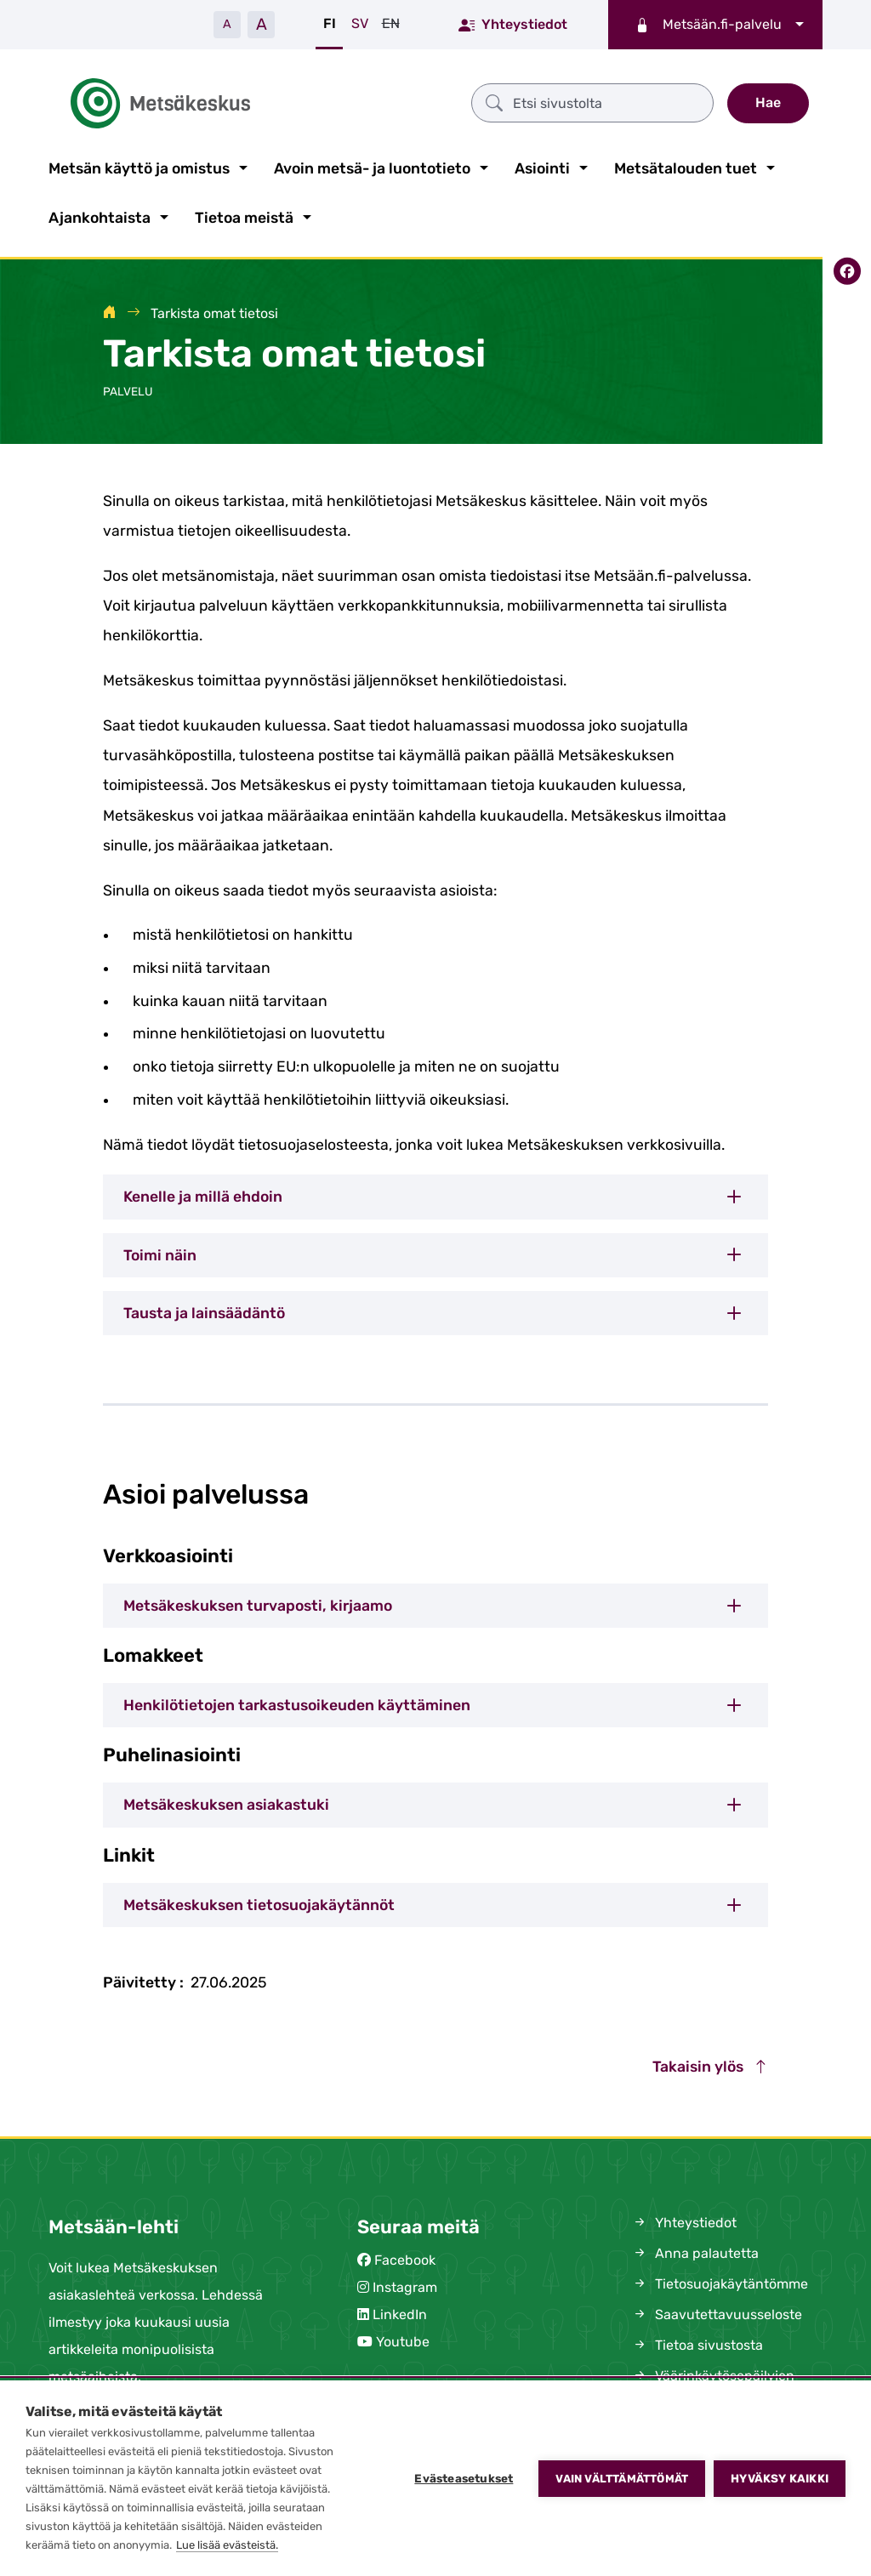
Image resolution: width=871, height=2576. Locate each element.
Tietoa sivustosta (697, 2342)
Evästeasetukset (463, 2478)
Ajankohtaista (99, 214)
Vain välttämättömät (621, 2478)
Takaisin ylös (710, 2063)
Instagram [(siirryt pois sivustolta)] (405, 2284)
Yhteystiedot (512, 24)
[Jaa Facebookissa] (846, 267)
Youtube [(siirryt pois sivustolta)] (403, 2338)
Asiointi (542, 164)
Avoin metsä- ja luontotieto (372, 164)
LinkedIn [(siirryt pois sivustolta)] (400, 2311)
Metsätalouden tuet (685, 164)
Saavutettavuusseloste (716, 2311)
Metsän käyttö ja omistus (139, 164)
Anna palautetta (695, 2250)
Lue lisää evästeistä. (227, 2545)
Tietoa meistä (244, 214)
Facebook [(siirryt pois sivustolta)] (405, 2257)
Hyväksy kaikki (779, 2478)
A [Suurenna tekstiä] (261, 24)
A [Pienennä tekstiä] (227, 24)
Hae (768, 101)
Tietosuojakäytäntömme (719, 2280)
